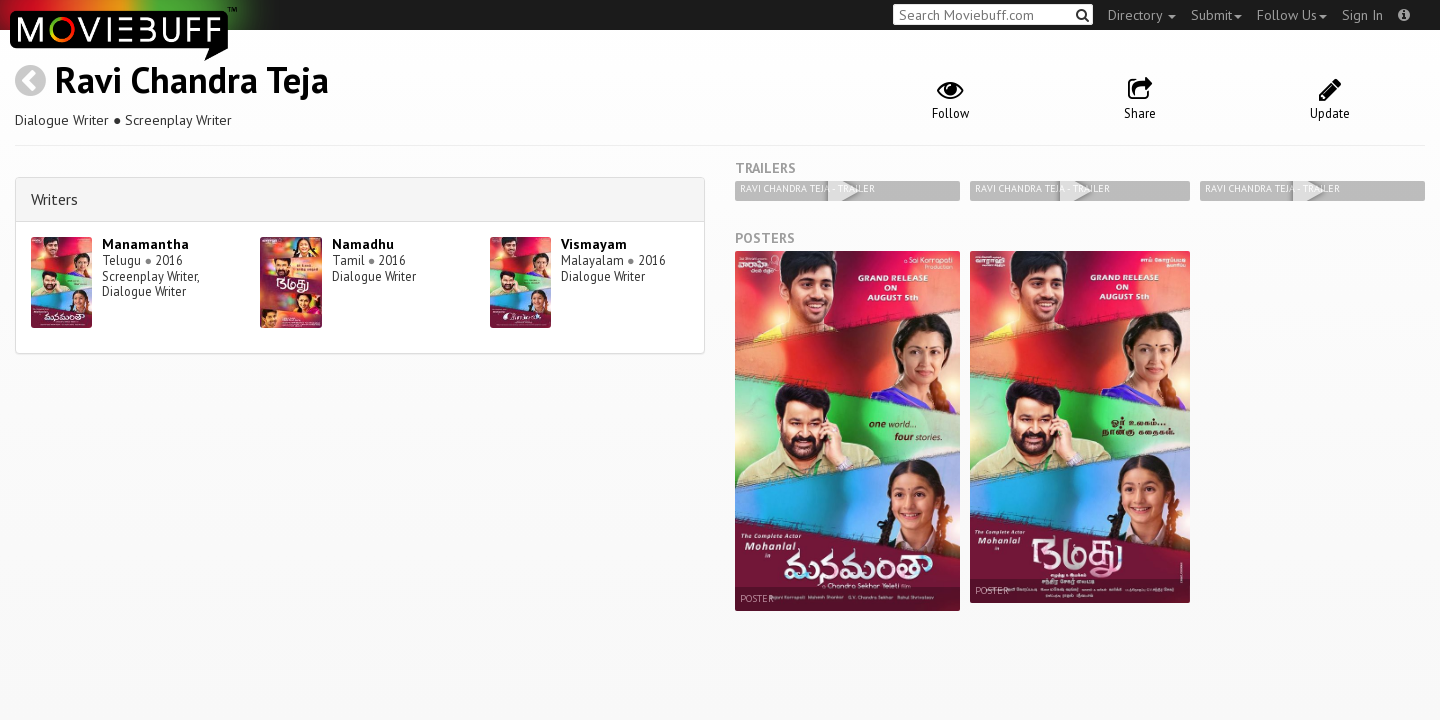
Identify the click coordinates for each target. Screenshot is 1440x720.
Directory (1142, 15)
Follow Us (1292, 15)
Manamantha (145, 244)
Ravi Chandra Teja (192, 79)
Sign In (1362, 15)
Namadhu (363, 244)
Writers (54, 199)
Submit (1216, 15)
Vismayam (594, 244)
